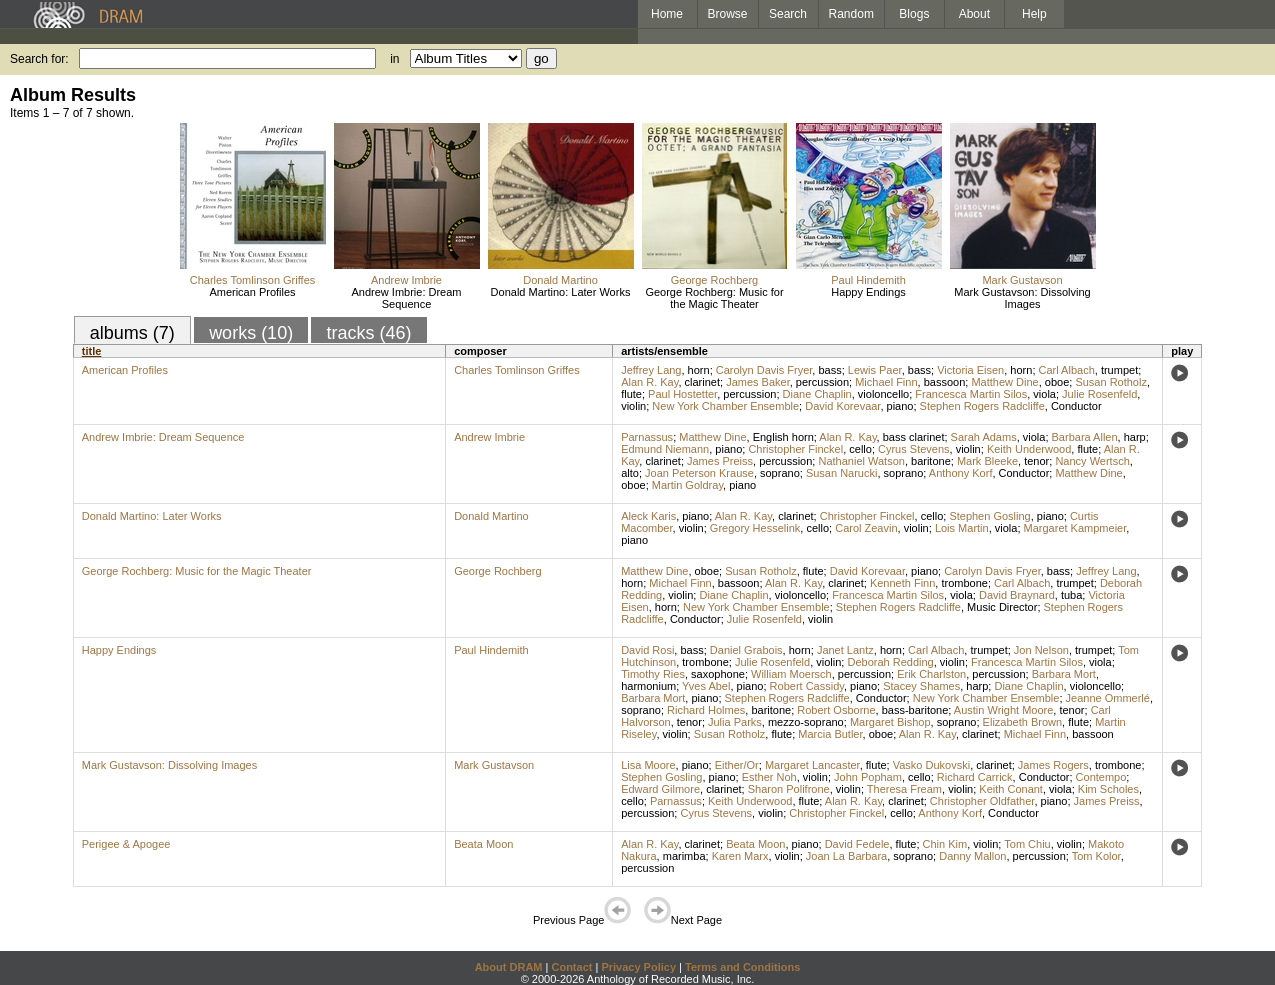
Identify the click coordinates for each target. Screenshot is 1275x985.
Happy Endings (868, 292)
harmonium (648, 686)
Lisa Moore (648, 765)
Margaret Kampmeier (1075, 528)
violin (633, 406)
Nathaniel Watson (861, 461)
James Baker (758, 382)
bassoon (945, 382)
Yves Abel (706, 686)
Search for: (39, 59)
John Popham (868, 777)
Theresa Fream (904, 789)
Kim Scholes (1108, 789)
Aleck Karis (648, 516)
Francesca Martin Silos (971, 394)
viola (1044, 394)
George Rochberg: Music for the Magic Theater (714, 298)
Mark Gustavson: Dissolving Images (1022, 298)
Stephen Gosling (989, 516)
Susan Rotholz (1111, 382)
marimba (684, 856)
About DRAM (509, 967)
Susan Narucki (842, 473)
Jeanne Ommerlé (1108, 698)
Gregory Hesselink (755, 528)
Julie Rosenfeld (1099, 394)
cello (860, 449)
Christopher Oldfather (982, 801)
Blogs (914, 14)
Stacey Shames (921, 686)
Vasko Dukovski (931, 765)
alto (630, 473)
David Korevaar (842, 406)
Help (1034, 14)
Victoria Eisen (970, 370)
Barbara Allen (1085, 437)
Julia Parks (735, 722)
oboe (1057, 382)
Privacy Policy (638, 967)
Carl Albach (1067, 370)
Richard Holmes (706, 710)
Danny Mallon (972, 856)
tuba (1071, 595)
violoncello (883, 394)
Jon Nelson (1041, 650)
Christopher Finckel (795, 449)
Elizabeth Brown (1023, 722)
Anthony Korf (961, 473)
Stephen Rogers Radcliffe (982, 406)
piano (900, 406)
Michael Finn (886, 382)
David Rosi (647, 650)
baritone (931, 461)
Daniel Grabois (746, 650)
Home (667, 14)
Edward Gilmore (660, 789)
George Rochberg (714, 280)
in (394, 59)
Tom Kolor (1096, 856)
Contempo (1101, 777)
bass (829, 370)
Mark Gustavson (1022, 280)
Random (851, 14)
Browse (728, 14)
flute (631, 394)
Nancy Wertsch (1092, 461)
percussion (822, 382)
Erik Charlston (931, 674)
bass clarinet (914, 437)
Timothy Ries (653, 674)
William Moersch (791, 674)
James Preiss (720, 461)
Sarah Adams (984, 437)
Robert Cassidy (807, 686)
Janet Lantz (845, 650)
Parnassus (647, 437)
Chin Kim (945, 844)
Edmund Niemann (665, 449)
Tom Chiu (1027, 844)
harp (1135, 437)
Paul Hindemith (868, 280)
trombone (964, 583)
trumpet (1119, 370)
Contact (571, 967)
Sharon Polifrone (789, 789)
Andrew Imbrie (406, 280)
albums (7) (132, 333)
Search (788, 14)
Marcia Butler (830, 734)
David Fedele (857, 844)
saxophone (718, 674)
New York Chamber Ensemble (725, 406)
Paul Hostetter (682, 394)
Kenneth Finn (902, 583)
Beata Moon (483, 844)
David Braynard (1017, 595)
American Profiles (252, 292)
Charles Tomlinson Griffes (253, 280)
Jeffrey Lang (651, 370)
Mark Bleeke (987, 461)
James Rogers (1053, 765)
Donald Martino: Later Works (561, 292)
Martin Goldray (687, 485)
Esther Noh (769, 777)
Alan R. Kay (649, 382)
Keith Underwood (1029, 449)
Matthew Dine (1004, 382)
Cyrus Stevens (914, 449)
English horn (783, 437)
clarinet (702, 382)
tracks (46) (368, 333)
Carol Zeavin (866, 528)
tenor (1036, 461)
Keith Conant (1011, 789)
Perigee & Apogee (126, 844)
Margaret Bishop (890, 722)
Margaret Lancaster (812, 765)
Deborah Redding (890, 662)
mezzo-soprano (806, 722)
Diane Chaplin (817, 394)
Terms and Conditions (742, 967)
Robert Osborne (836, 710)
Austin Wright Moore (1003, 710)
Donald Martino (560, 280)
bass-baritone (915, 710)
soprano (780, 473)
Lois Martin (962, 528)
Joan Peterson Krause (699, 473)
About (974, 14)
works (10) (251, 333)
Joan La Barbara (846, 856)
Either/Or (737, 765)
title (92, 351)
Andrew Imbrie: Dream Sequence (406, 298)
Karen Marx (740, 856)
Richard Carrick (975, 777)
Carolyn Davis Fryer (764, 370)
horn (699, 370)
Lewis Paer (875, 370)
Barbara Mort (1064, 674)
